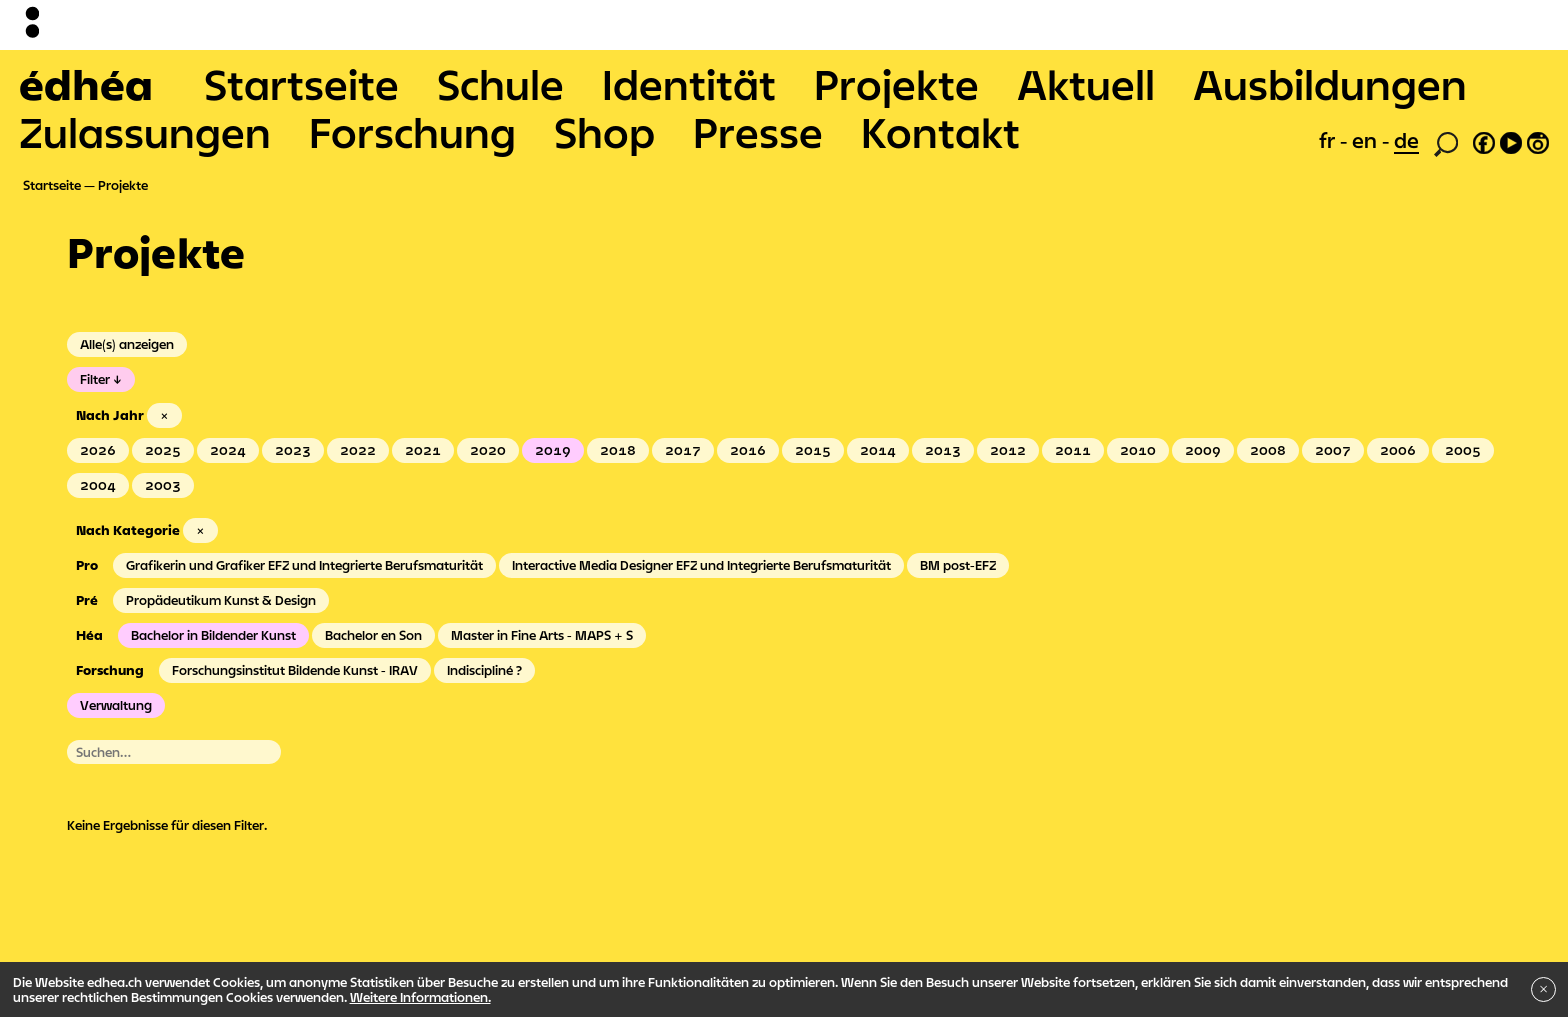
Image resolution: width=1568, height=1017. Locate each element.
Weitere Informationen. (420, 997)
